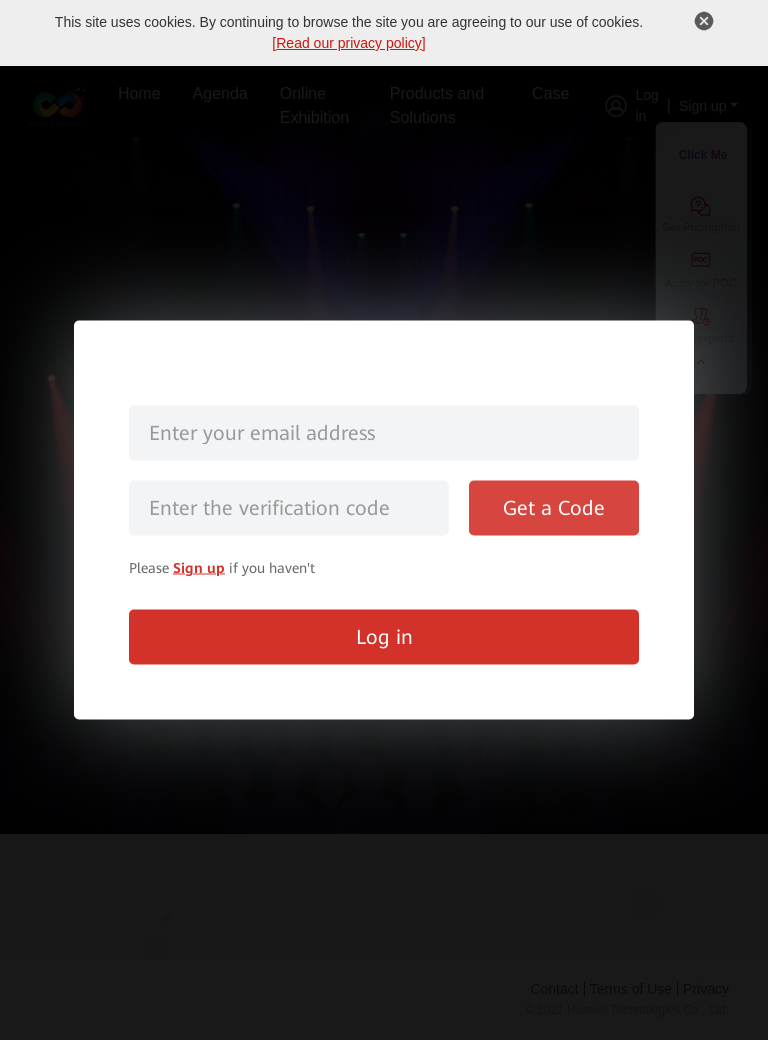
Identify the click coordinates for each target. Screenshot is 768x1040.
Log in (384, 637)
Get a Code (554, 508)
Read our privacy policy (349, 43)
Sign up (199, 568)
